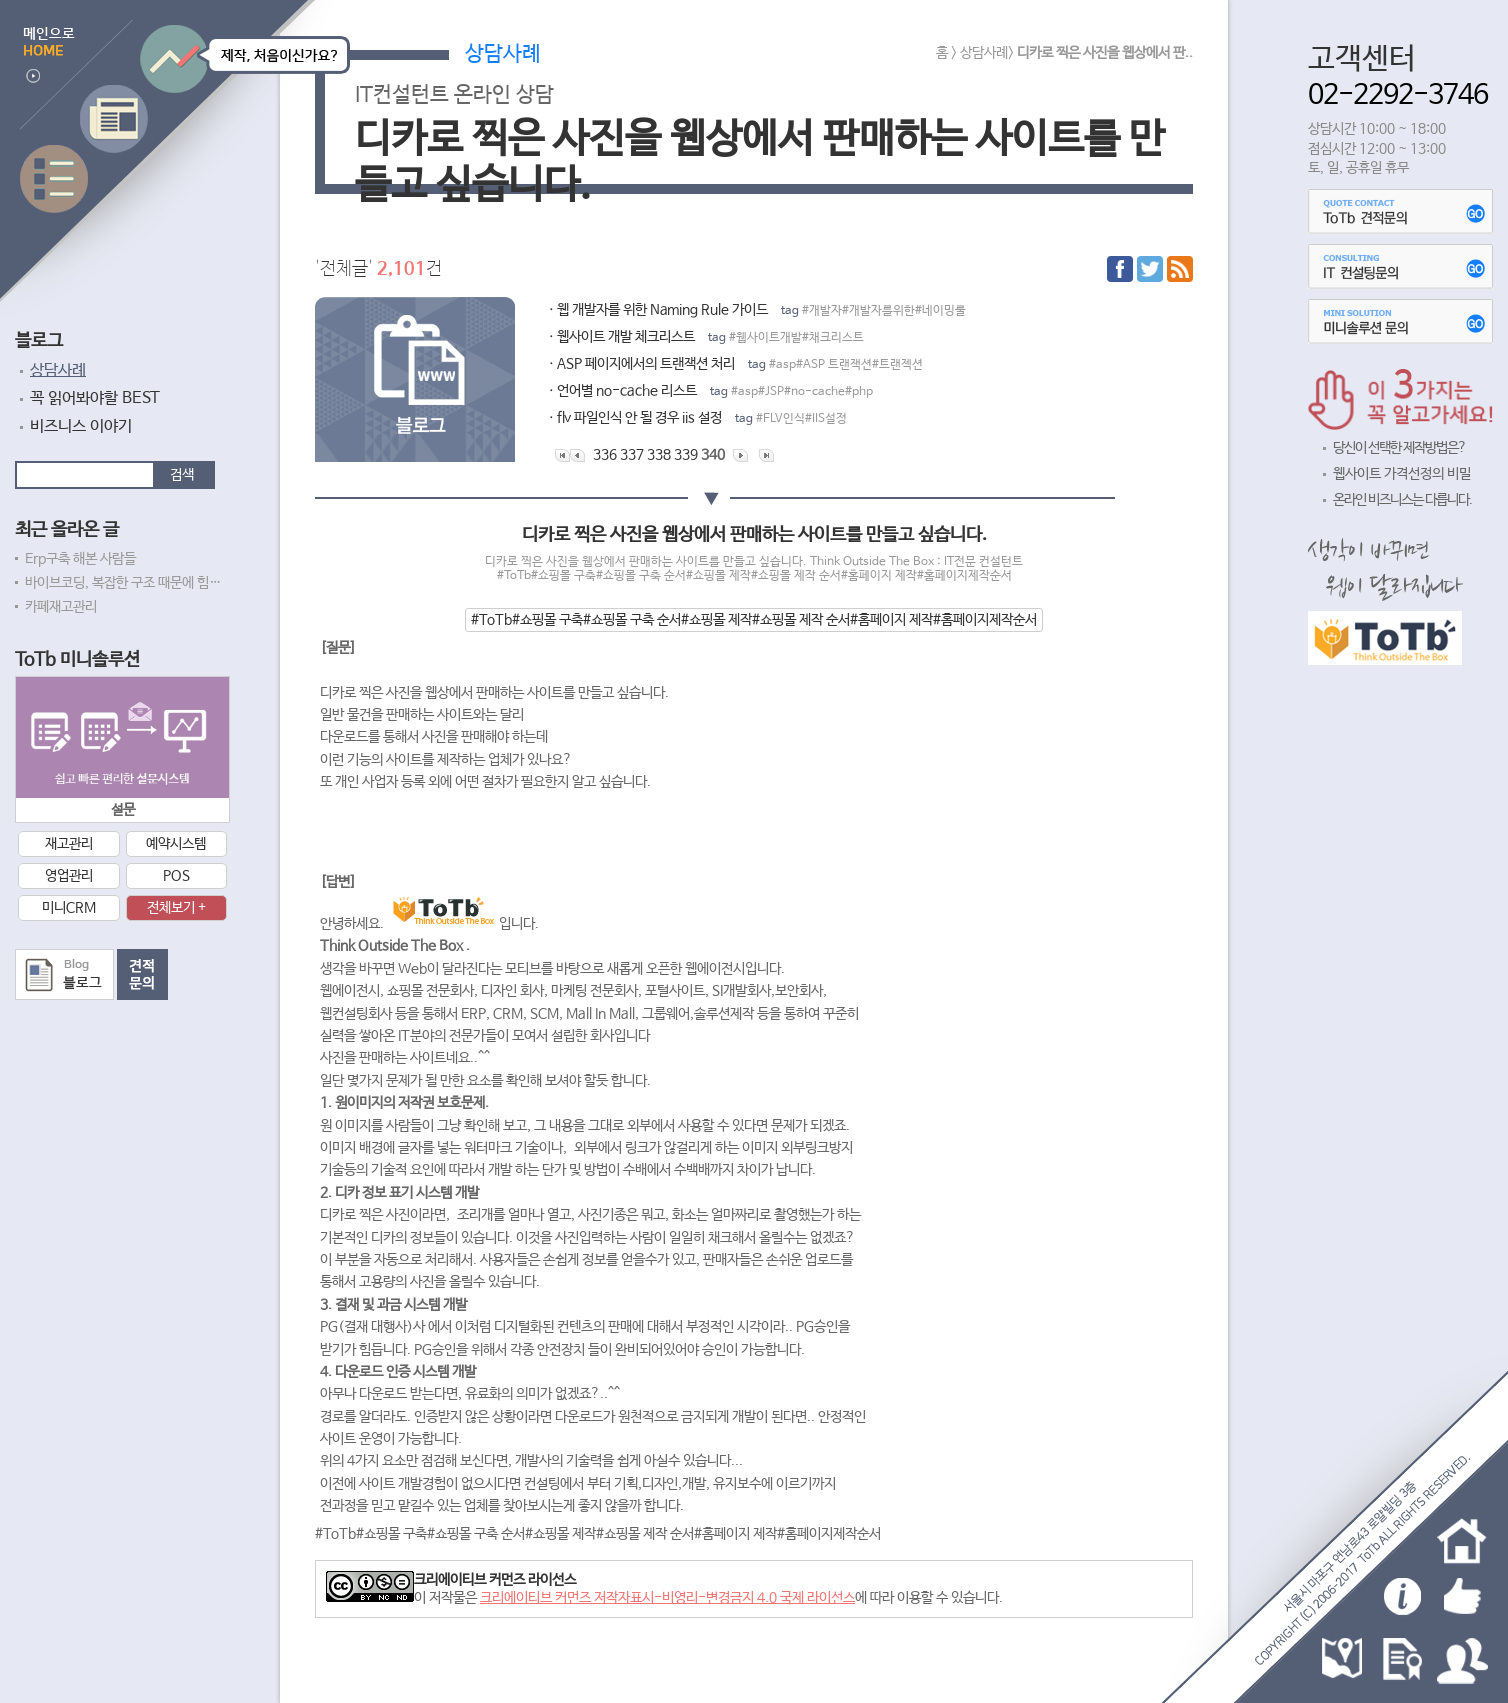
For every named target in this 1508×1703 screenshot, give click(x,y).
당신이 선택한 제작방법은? (1399, 448)
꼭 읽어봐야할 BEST (95, 398)
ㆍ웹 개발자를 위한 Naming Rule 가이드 (755, 310)
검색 (182, 475)
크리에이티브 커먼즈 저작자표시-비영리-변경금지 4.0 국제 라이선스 (667, 1598)
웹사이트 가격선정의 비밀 (1402, 474)
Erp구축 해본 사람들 (80, 559)
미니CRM (69, 908)
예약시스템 (176, 844)
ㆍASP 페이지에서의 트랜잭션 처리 (734, 364)
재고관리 (69, 844)
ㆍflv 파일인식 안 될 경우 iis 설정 (696, 418)
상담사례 (58, 370)
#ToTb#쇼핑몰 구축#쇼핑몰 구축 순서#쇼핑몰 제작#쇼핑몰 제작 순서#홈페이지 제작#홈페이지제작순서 (754, 620)
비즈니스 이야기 (81, 426)
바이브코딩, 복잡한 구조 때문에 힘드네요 (127, 583)
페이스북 (1120, 269)
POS (176, 876)
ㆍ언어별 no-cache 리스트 (709, 391)
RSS (1180, 269)
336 (605, 455)
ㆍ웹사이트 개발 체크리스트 (704, 337)
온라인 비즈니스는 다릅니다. (1402, 500)
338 (659, 455)
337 (632, 455)
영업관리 (69, 876)
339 (686, 455)
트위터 (1150, 269)
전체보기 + (176, 908)
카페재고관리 (61, 607)
